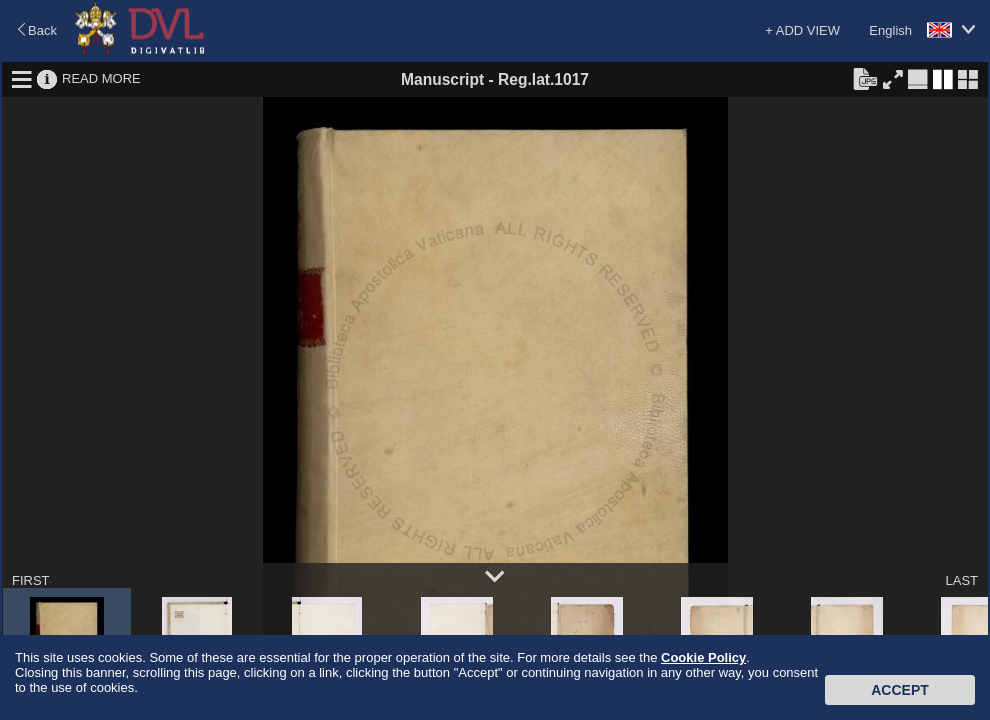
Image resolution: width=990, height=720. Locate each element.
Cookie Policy (703, 657)
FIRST (31, 580)
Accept (900, 690)
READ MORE (101, 78)
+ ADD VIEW (802, 30)
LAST (961, 580)
